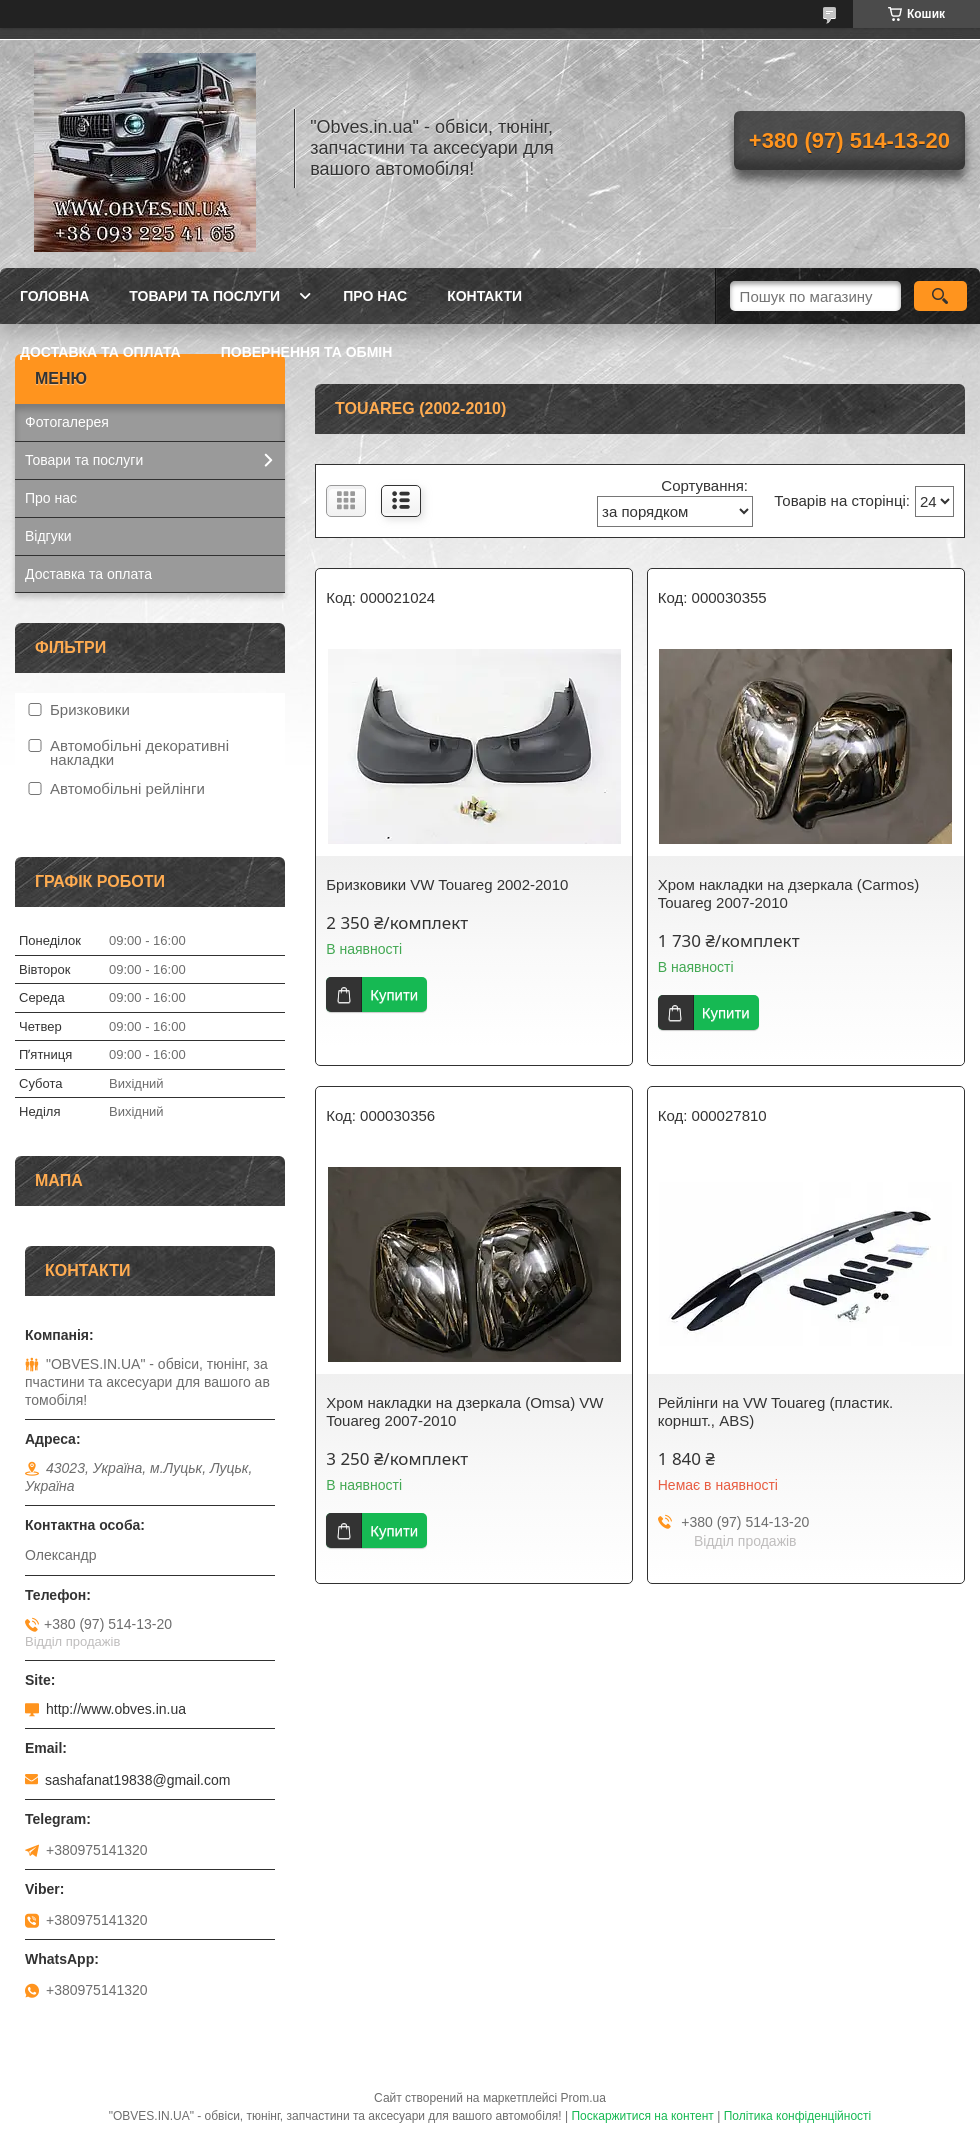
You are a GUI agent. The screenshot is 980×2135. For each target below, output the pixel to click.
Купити (394, 994)
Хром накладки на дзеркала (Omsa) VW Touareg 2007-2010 (464, 1411)
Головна (54, 296)
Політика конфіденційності (798, 2116)
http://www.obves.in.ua (116, 1709)
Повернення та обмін (307, 352)
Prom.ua (583, 2098)
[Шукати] (940, 296)
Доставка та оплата (100, 352)
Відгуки (48, 536)
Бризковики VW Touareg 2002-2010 (447, 884)
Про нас (375, 296)
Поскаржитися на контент (642, 2116)
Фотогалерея (67, 422)
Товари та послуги (204, 296)
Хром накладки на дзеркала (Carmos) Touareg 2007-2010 (788, 893)
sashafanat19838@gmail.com (137, 1780)
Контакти (484, 296)
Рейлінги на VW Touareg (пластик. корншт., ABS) (775, 1411)
